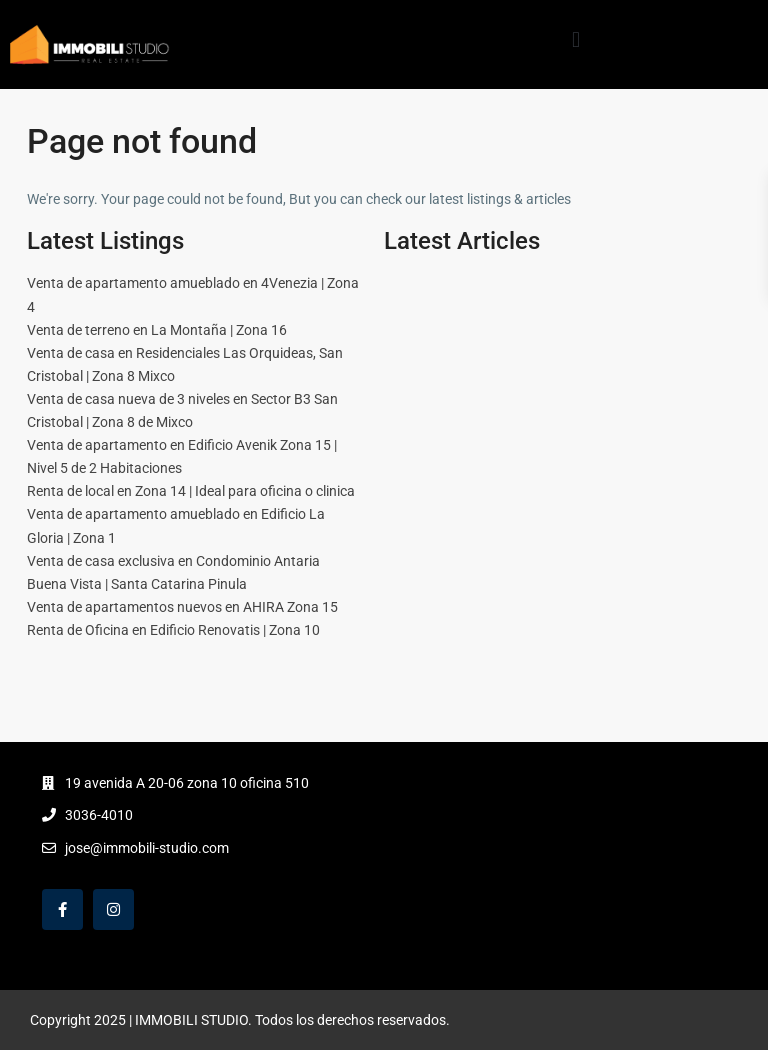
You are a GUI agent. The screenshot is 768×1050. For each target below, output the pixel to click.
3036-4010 (99, 815)
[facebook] (62, 909)
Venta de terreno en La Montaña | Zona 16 (157, 330)
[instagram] (113, 909)
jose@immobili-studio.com (147, 848)
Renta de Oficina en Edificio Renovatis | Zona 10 (173, 630)
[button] (575, 39)
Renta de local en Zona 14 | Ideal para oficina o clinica (191, 491)
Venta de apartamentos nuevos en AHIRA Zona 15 (182, 607)
